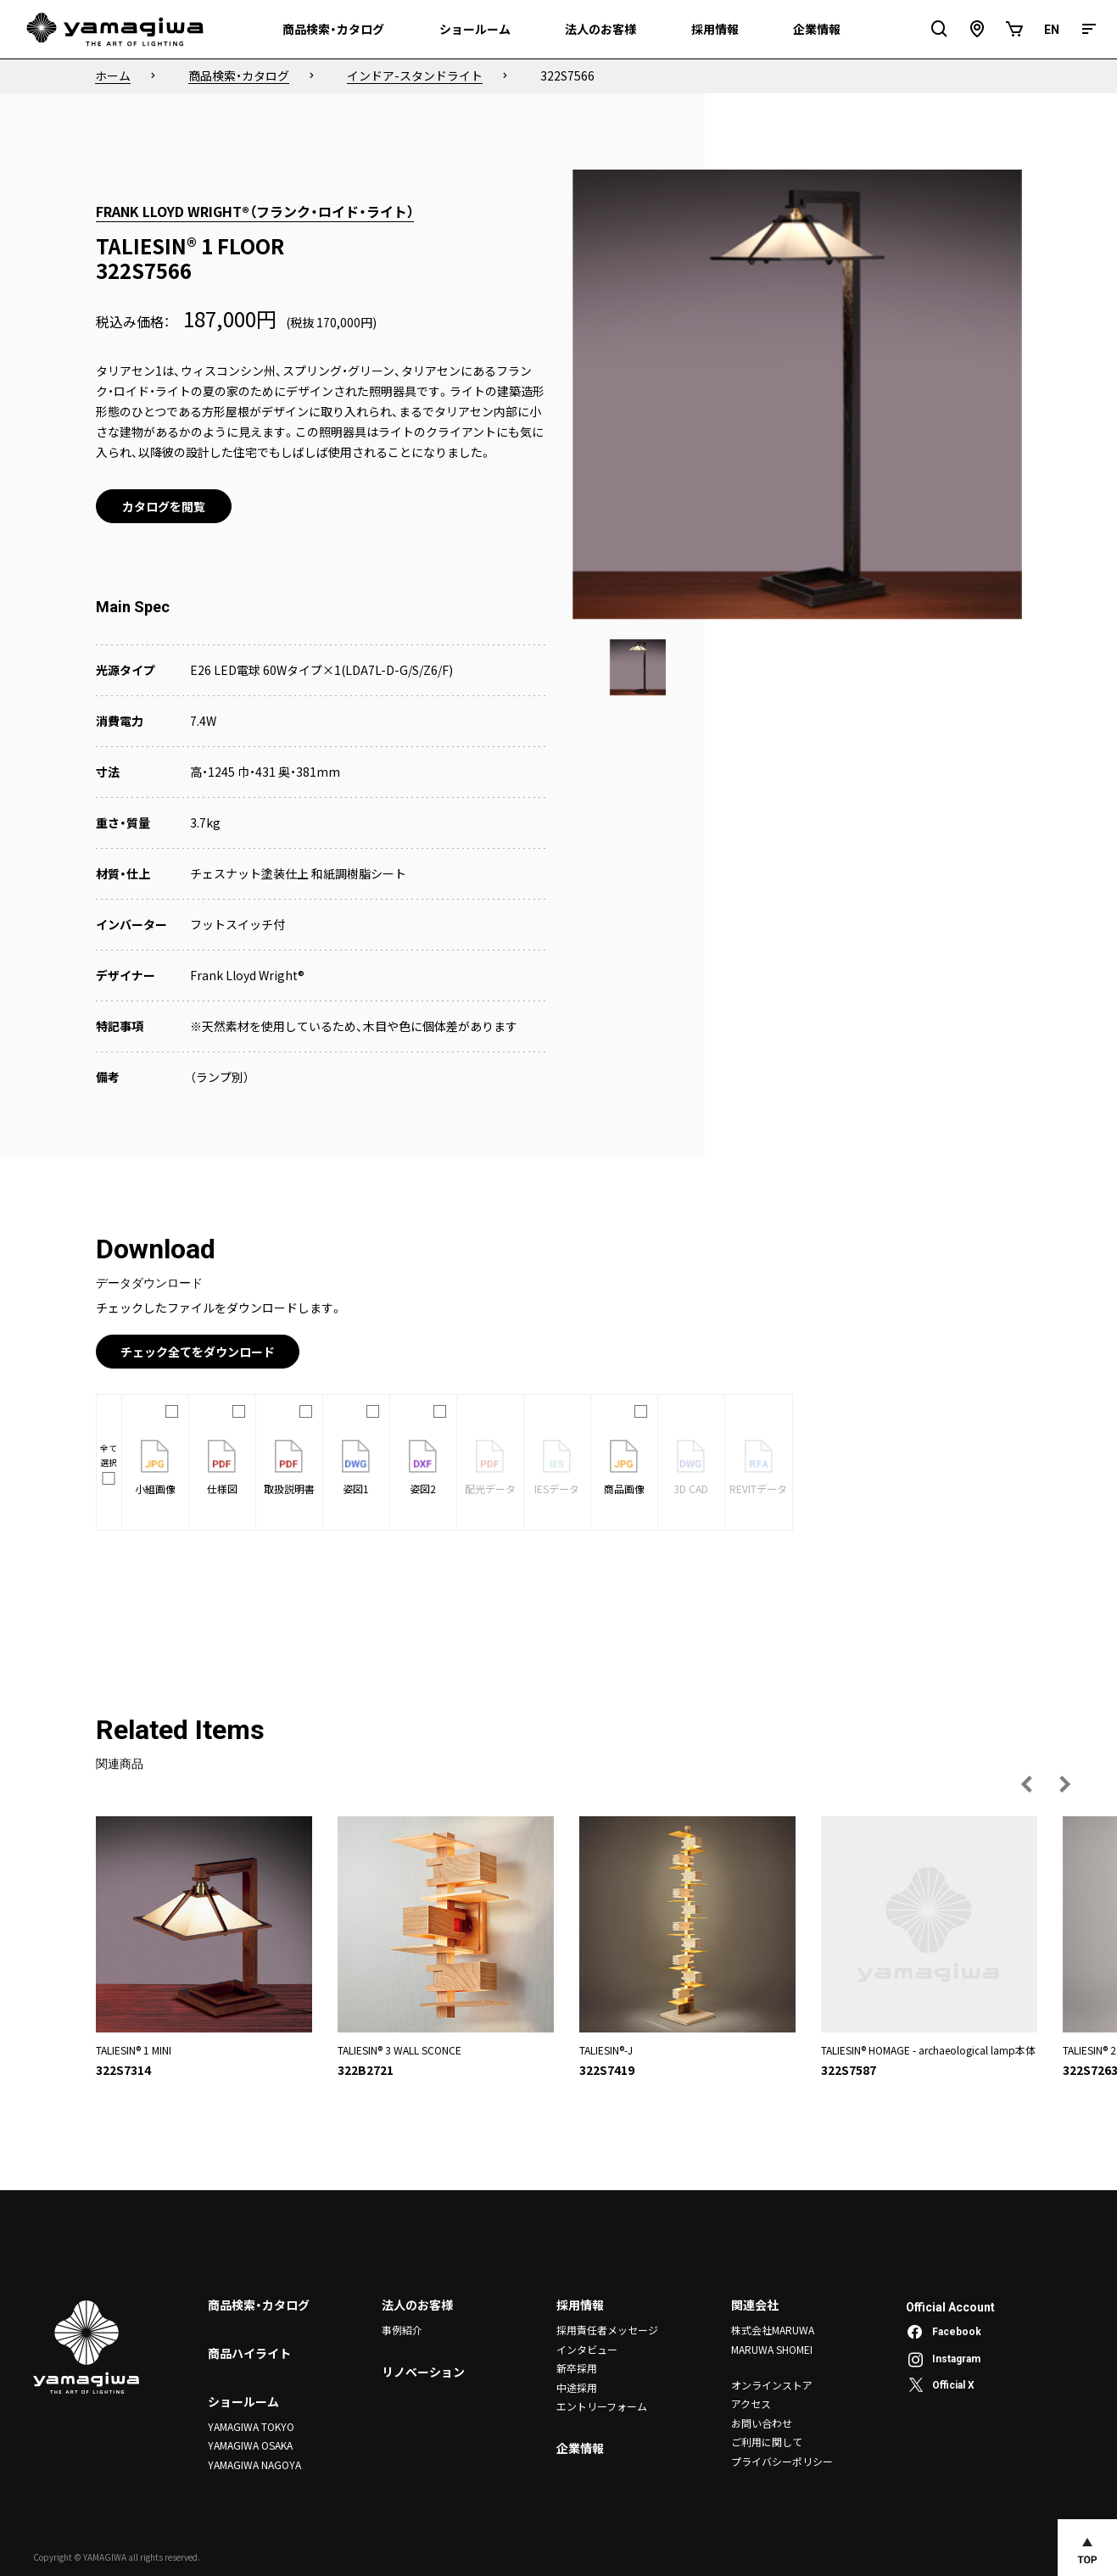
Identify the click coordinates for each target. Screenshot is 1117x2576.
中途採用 (576, 2386)
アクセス (751, 2403)
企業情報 (580, 2447)
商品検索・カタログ (259, 2304)
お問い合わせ (761, 2423)
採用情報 (580, 2304)
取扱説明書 (289, 1468)
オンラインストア (772, 2385)
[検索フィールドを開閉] (939, 29)
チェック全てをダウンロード (197, 1351)
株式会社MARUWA (772, 2329)
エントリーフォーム (601, 2406)
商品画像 (624, 1468)
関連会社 (755, 2304)
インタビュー (586, 2349)
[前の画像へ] (1027, 1784)
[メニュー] (1089, 29)
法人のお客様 (417, 2304)
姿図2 (423, 1468)
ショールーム (243, 2401)
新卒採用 (576, 2368)
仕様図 (222, 1468)
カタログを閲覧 (163, 506)
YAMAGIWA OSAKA (250, 2445)
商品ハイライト (249, 2353)
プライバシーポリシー (782, 2461)
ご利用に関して (766, 2441)
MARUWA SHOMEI (772, 2349)
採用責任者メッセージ (607, 2329)
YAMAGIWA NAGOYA (254, 2464)
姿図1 (356, 1468)
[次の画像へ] (1064, 1784)
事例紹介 (402, 2329)
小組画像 (155, 1468)
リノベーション (423, 2372)
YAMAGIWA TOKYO (251, 2426)
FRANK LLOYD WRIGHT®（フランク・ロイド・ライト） (255, 211)
